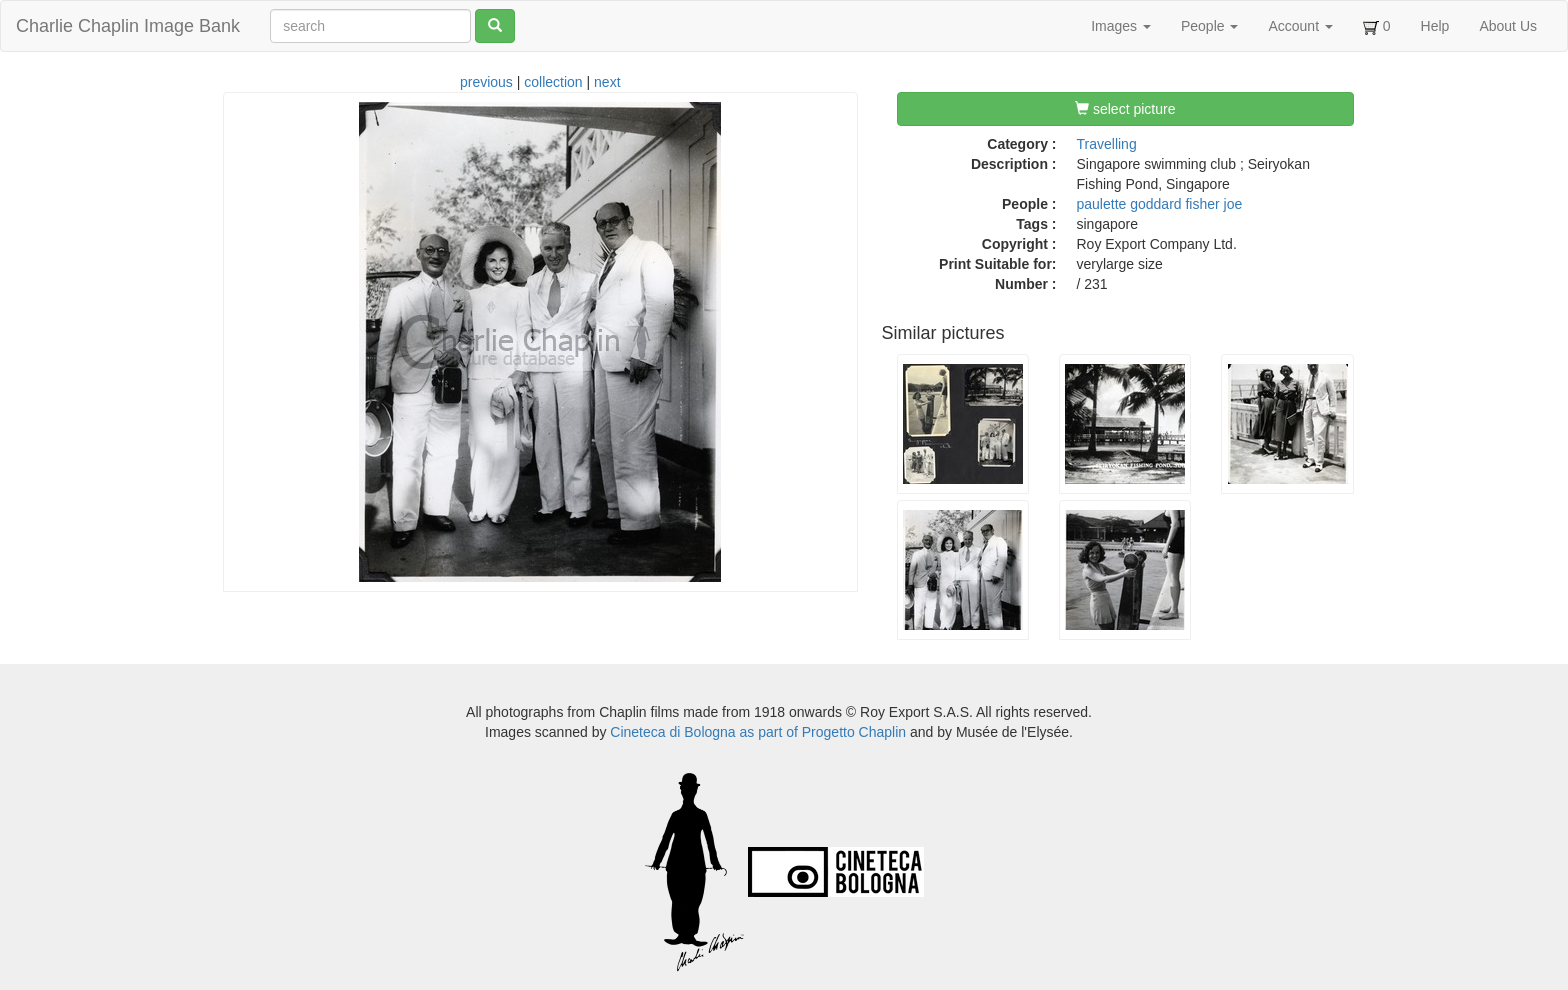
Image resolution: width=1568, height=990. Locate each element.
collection (553, 82)
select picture (1125, 109)
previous (486, 82)
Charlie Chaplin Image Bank (128, 26)
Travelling (1107, 144)
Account (1300, 26)
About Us (1508, 26)
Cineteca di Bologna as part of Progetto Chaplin (758, 732)
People (1209, 26)
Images (1121, 26)
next (607, 82)
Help (1435, 26)
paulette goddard (1129, 204)
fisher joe (1213, 204)
